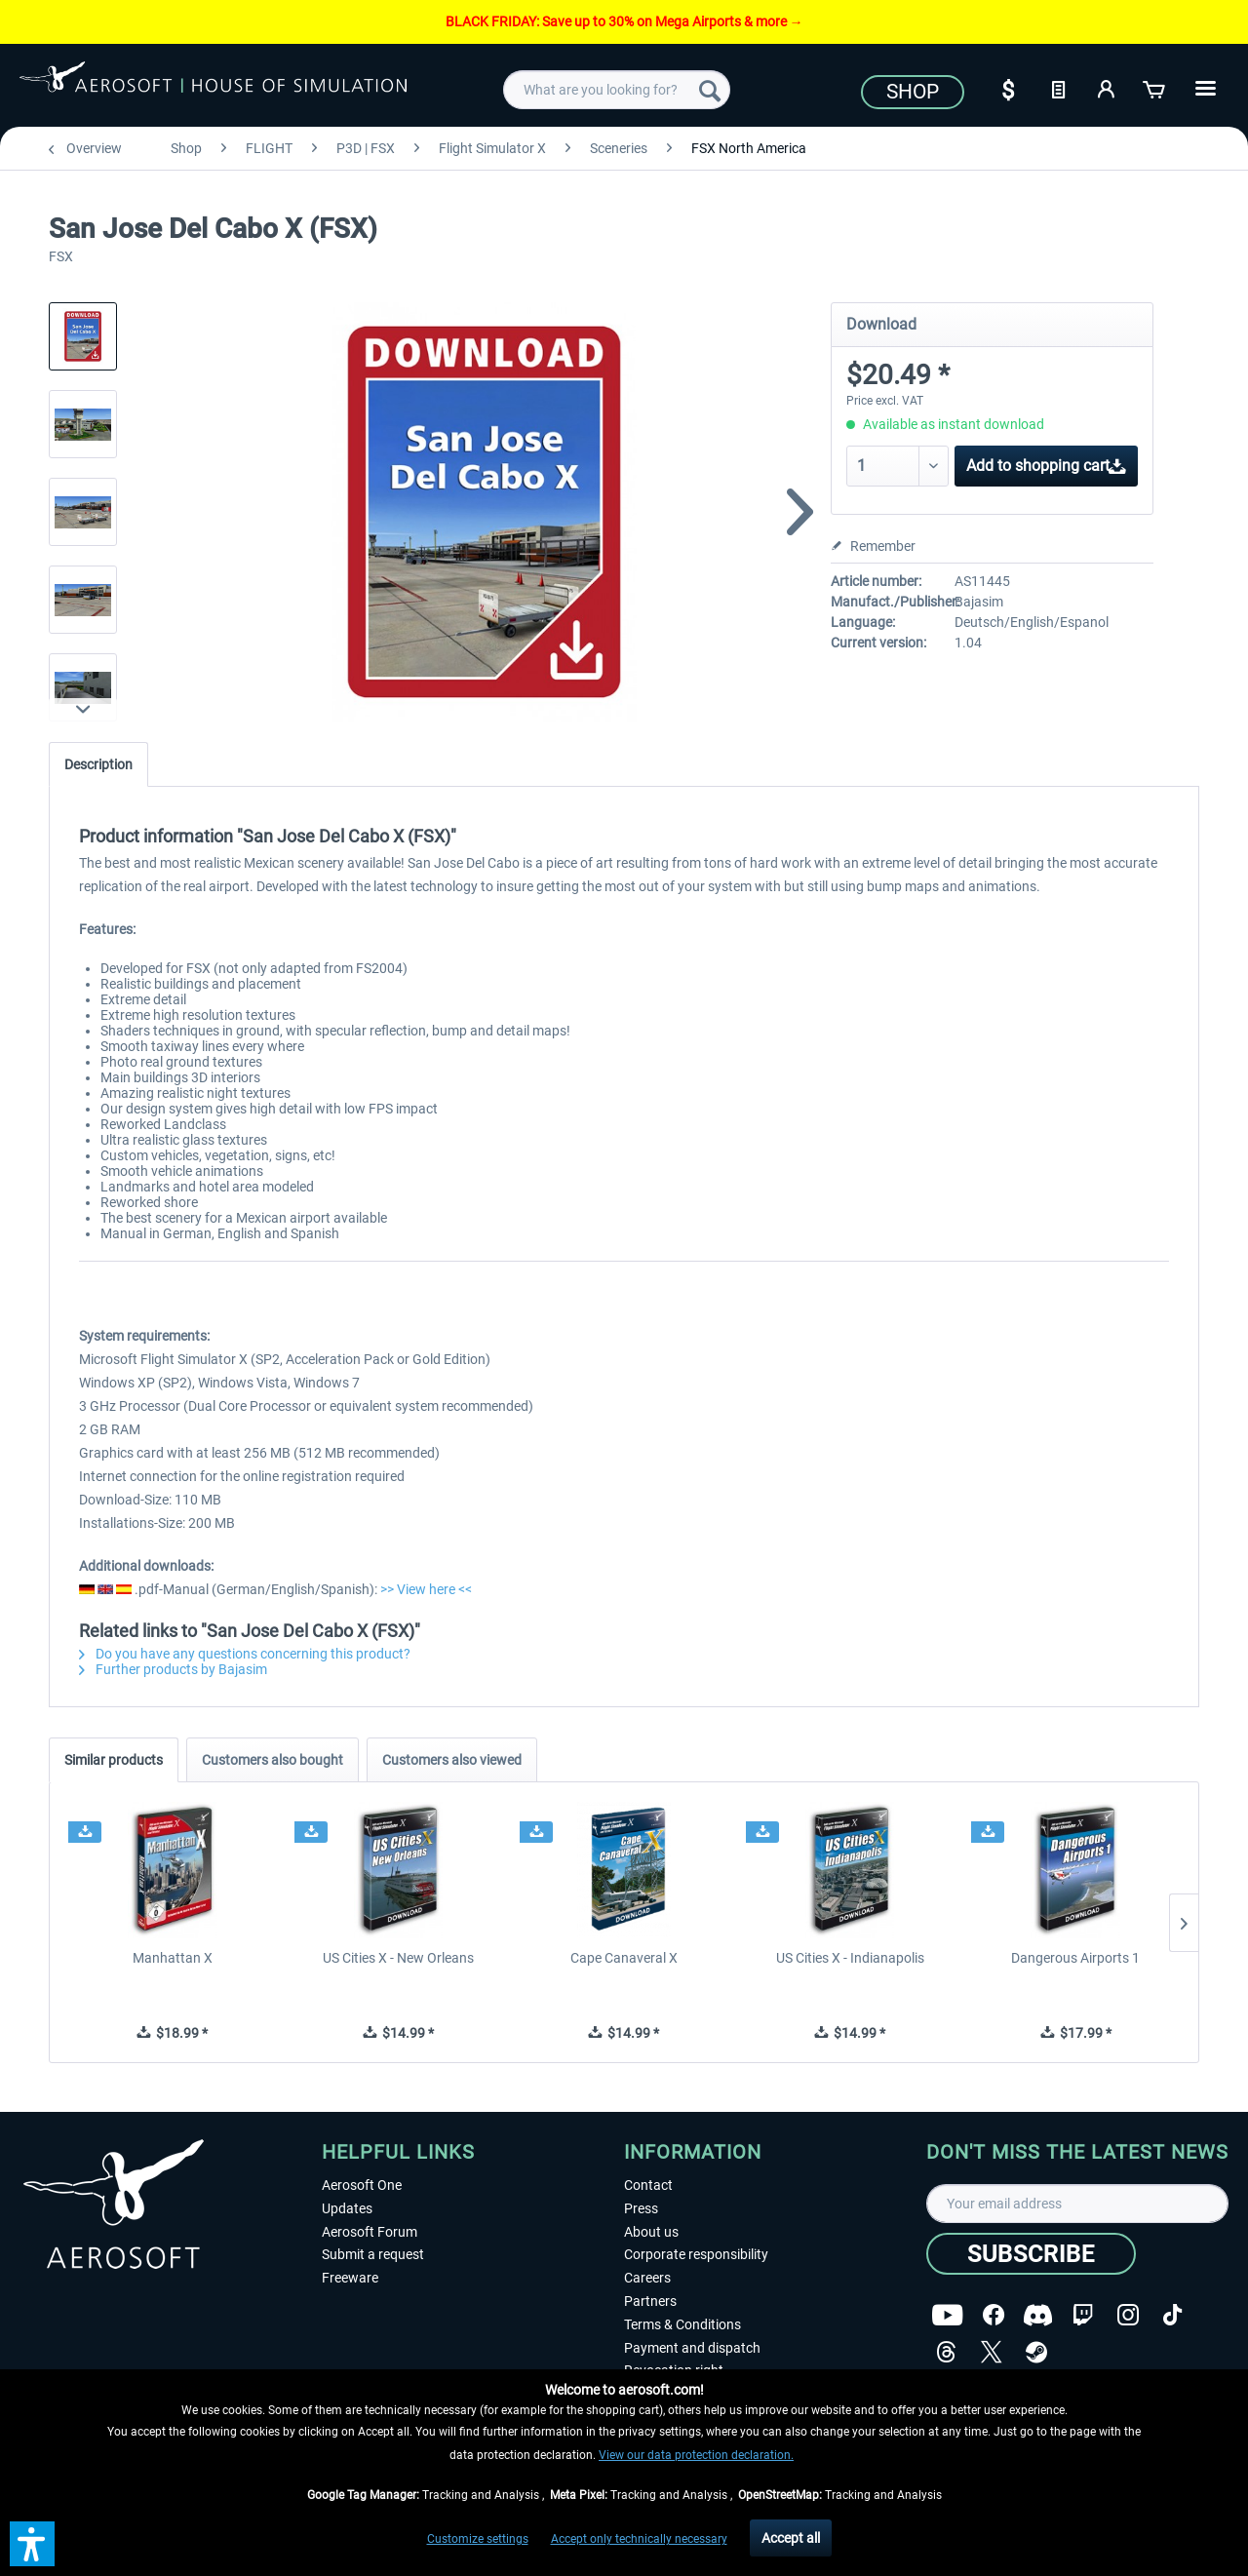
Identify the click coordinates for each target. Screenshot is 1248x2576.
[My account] (1106, 87)
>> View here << (426, 1589)
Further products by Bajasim (173, 1669)
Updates (347, 2208)
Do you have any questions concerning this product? (244, 1653)
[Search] (709, 89)
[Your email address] (1077, 2203)
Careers (647, 2277)
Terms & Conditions (682, 2324)
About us (651, 2232)
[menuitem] (616, 89)
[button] (32, 2543)
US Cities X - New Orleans (398, 1958)
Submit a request (373, 2254)
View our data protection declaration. (696, 2455)
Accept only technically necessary (639, 2539)
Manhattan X (173, 1958)
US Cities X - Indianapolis (850, 1958)
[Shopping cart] (1155, 87)
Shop (912, 91)
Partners (650, 2301)
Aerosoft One (362, 2185)
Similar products (113, 1760)
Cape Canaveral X (624, 1958)
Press (641, 2208)
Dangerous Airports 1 (1075, 1958)
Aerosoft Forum (369, 2232)
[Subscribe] (1031, 2254)
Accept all (790, 2538)
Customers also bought (272, 1760)
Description (98, 764)
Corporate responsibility (696, 2254)
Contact (648, 2185)
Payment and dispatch (692, 2348)
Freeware (350, 2277)
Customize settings (477, 2539)
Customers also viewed (452, 1760)
